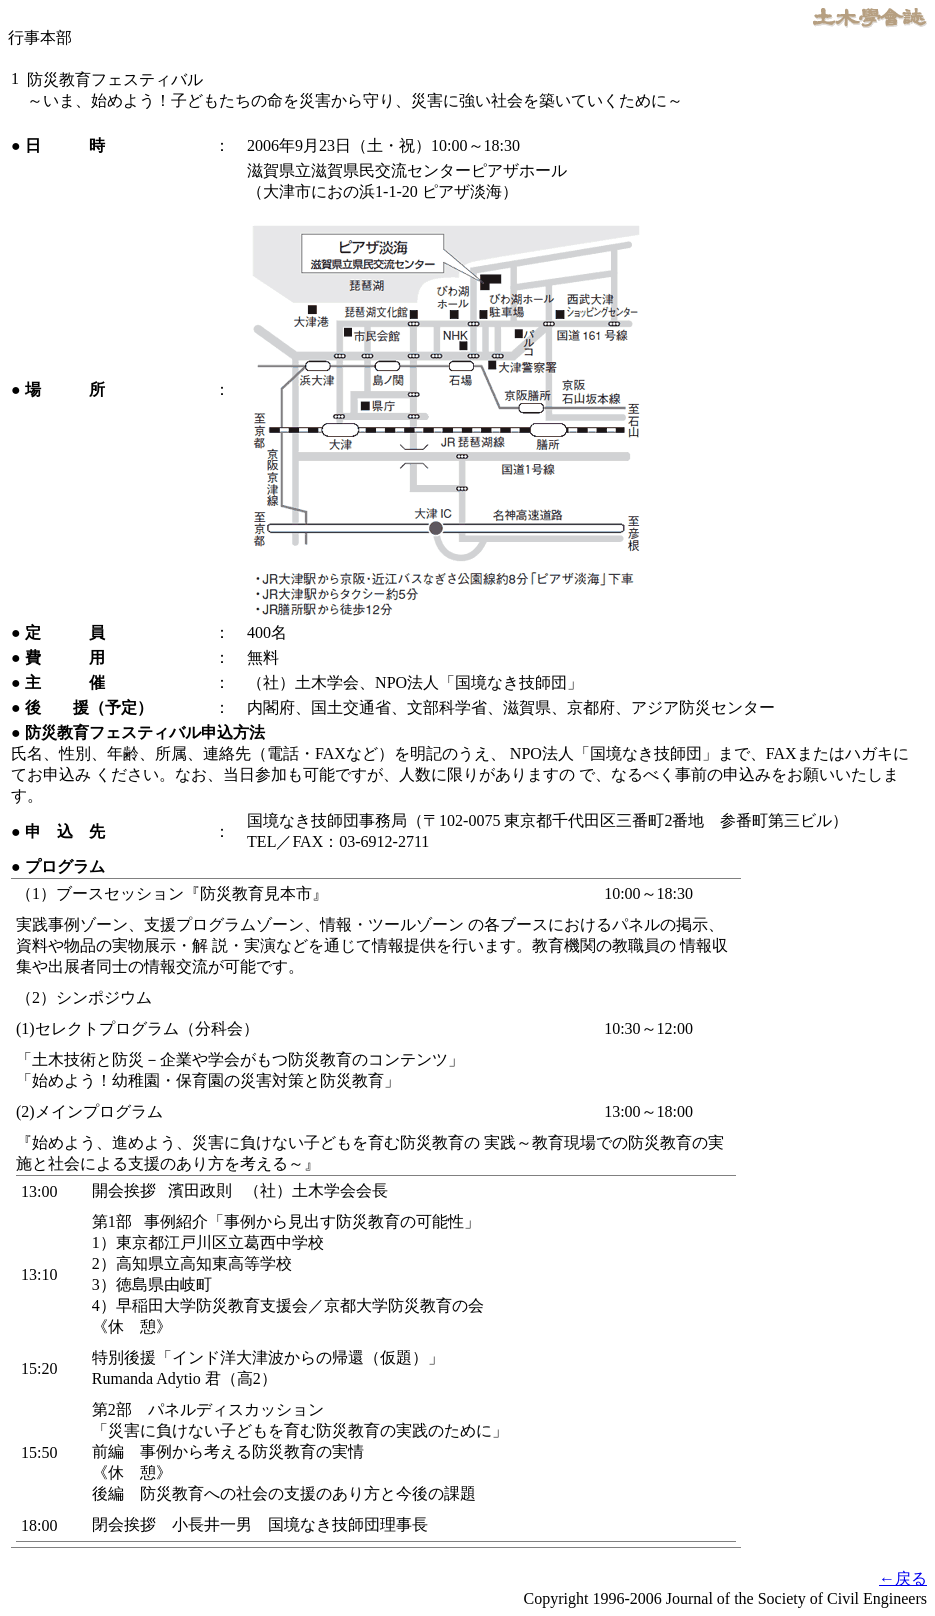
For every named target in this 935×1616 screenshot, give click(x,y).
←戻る (903, 1578)
